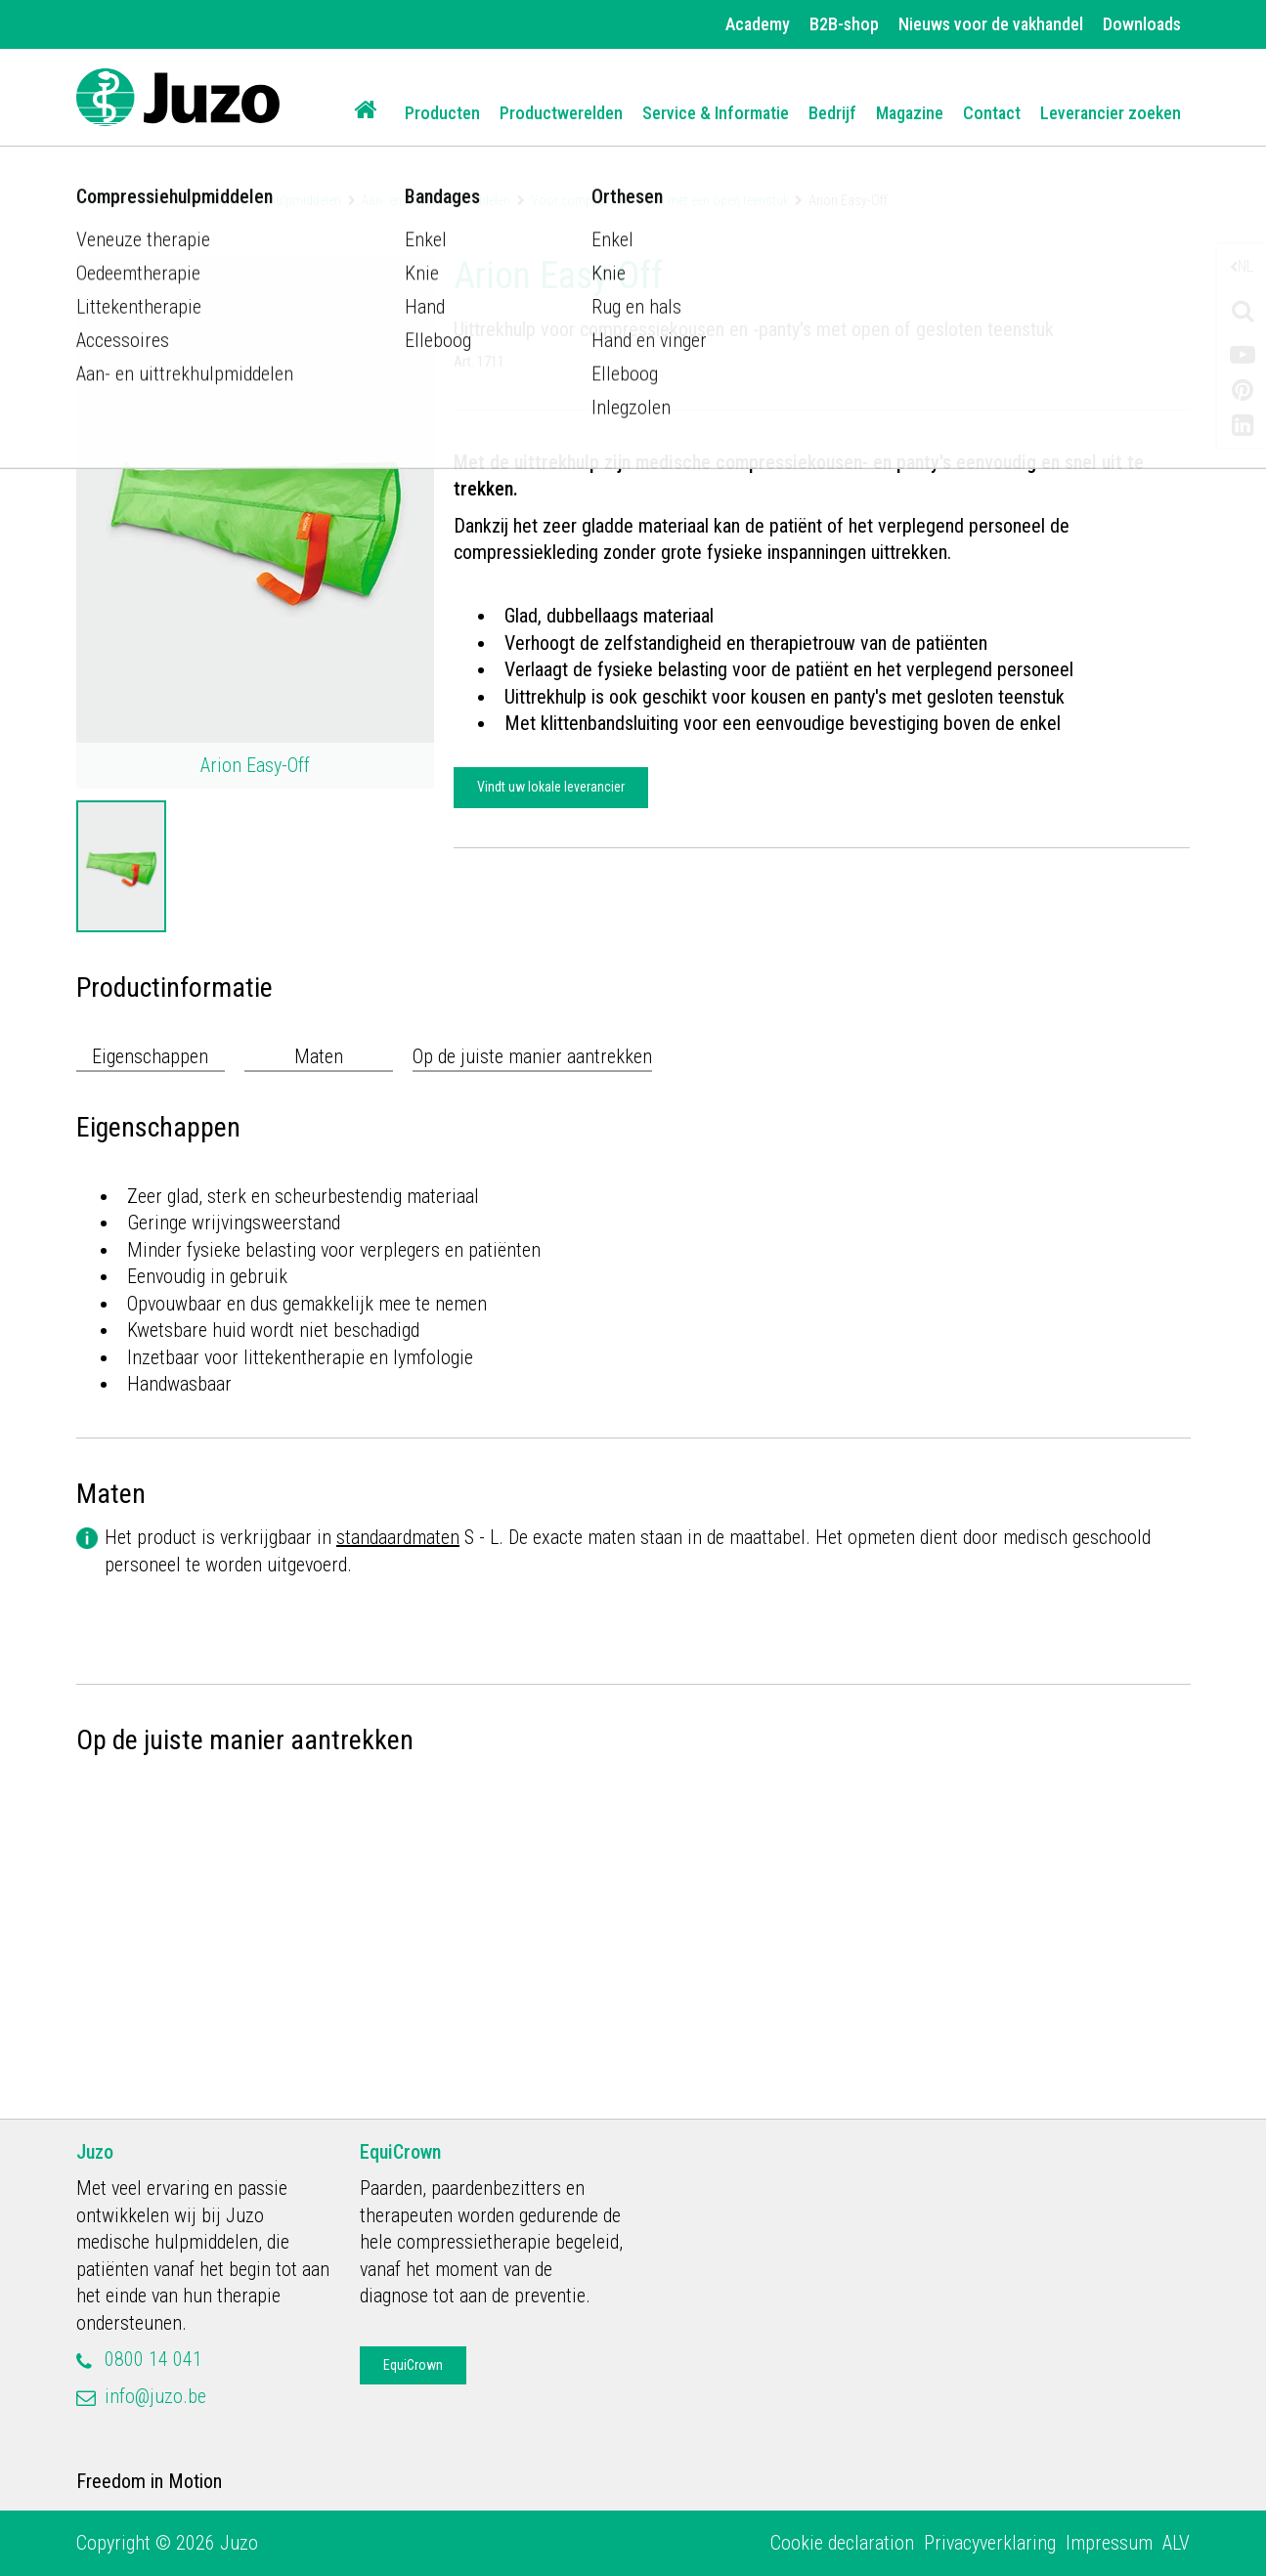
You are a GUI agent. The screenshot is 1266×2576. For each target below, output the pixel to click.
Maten (318, 1056)
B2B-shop (844, 24)
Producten (442, 113)
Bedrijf (832, 113)
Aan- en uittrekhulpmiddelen (435, 200)
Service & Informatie (715, 113)
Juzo (94, 2152)
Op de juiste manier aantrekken (532, 1056)
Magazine (909, 113)
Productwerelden (561, 113)
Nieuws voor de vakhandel (990, 24)
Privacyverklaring (990, 2543)
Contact (992, 113)
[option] (121, 866)
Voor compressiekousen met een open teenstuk (660, 200)
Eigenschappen (150, 1056)
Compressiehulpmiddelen (272, 200)
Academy (757, 24)
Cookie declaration (842, 2543)
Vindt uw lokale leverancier (551, 786)
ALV (1176, 2543)
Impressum (1109, 2543)
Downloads (1142, 24)
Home (92, 200)
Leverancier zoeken (1110, 113)
